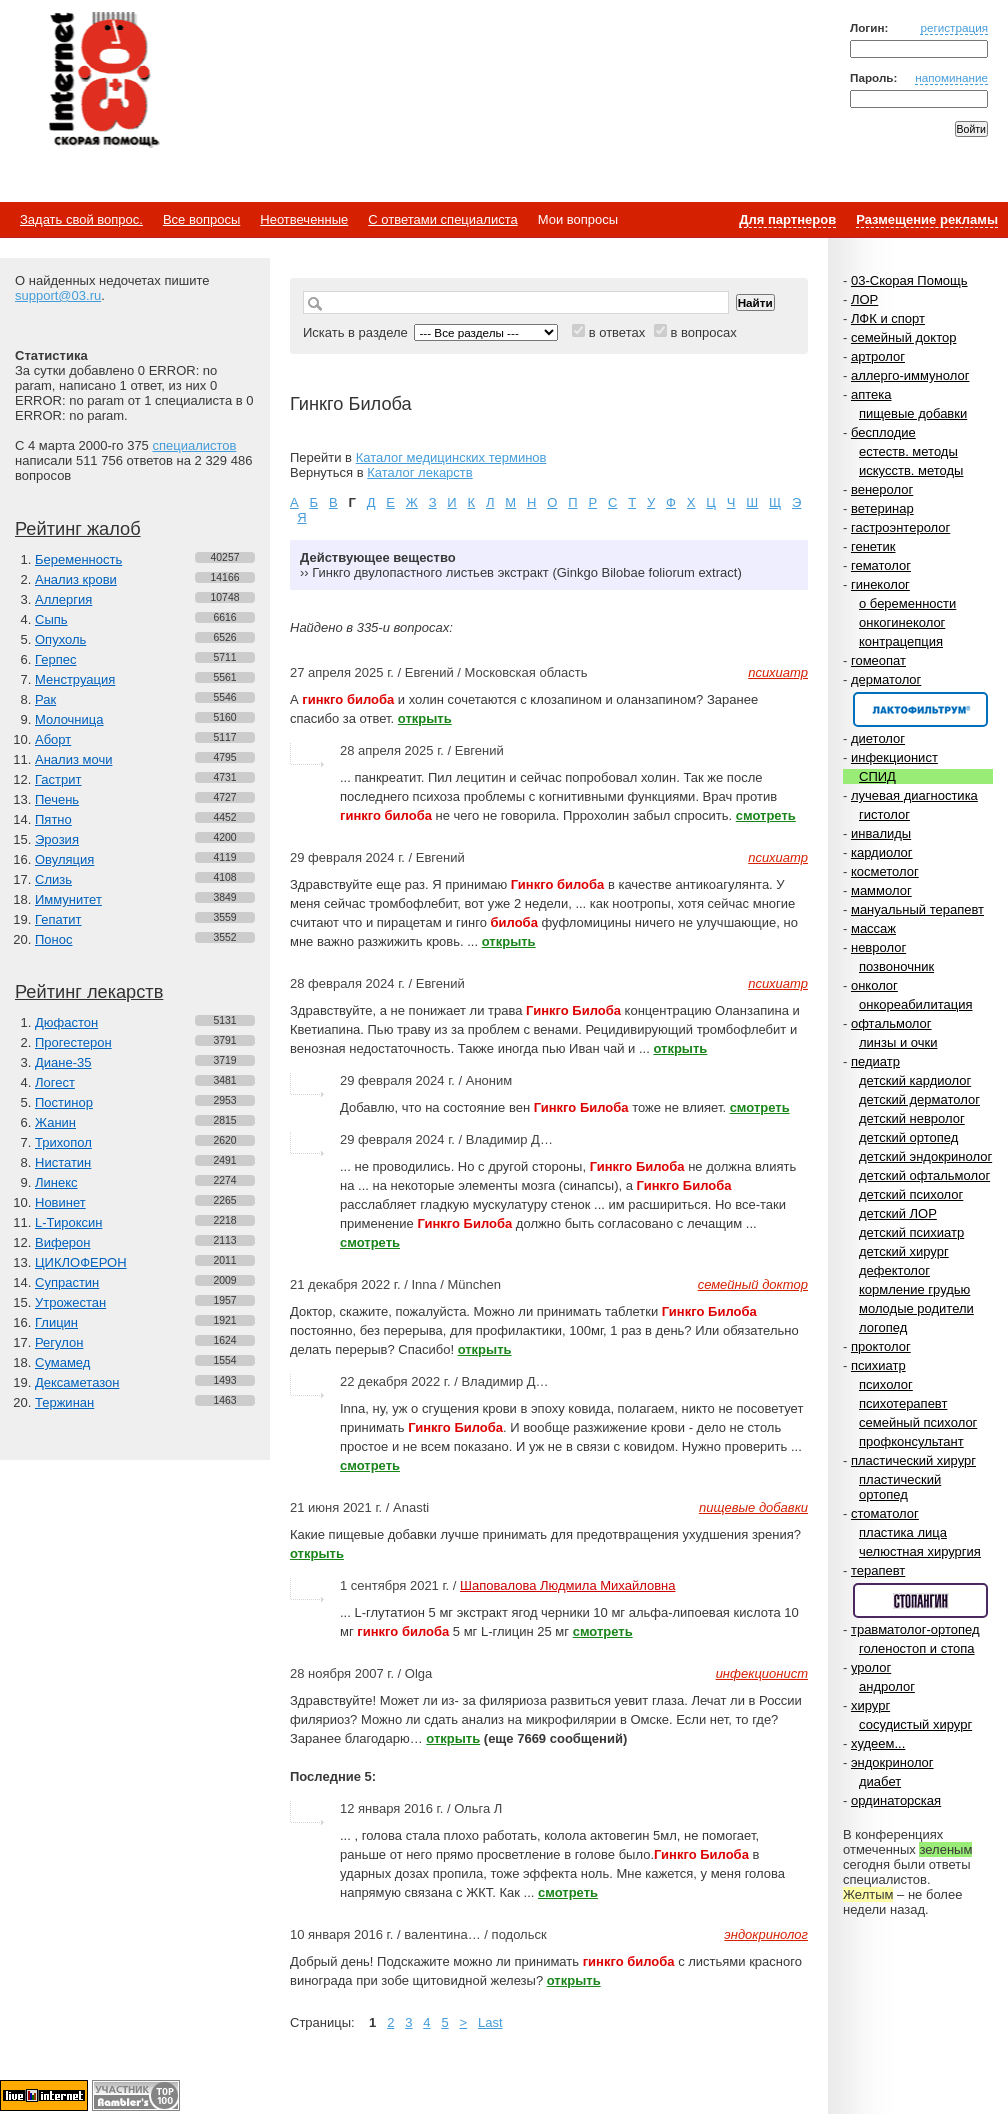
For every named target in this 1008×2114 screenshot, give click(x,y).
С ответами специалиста (442, 219)
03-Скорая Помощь (909, 280)
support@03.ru (58, 295)
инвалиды (881, 833)
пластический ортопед (900, 1487)
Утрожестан (70, 1302)
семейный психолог (918, 1422)
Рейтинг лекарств (89, 992)
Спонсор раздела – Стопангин (920, 1600)
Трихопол (63, 1142)
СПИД (877, 776)
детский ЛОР (898, 1213)
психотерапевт (903, 1403)
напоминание (951, 77)
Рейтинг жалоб (78, 529)
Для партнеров (787, 219)
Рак (45, 699)
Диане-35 (63, 1062)
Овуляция (64, 859)
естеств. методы (908, 451)
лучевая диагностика (914, 795)
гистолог (884, 814)
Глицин (56, 1322)
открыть (425, 718)
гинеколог (880, 584)
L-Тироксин (68, 1222)
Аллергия (63, 599)
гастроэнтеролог (900, 527)
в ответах (617, 332)
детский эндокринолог (925, 1156)
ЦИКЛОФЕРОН (81, 1262)
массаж (873, 928)
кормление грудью (914, 1289)
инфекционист (894, 757)
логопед (883, 1327)
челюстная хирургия (920, 1551)
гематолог (881, 565)
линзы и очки (898, 1042)
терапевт (878, 1570)
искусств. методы (911, 470)
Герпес (55, 659)
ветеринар (882, 508)
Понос (53, 939)
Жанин (55, 1122)
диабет (880, 1781)
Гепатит (58, 919)
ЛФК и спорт (888, 318)
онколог (874, 985)
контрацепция (901, 641)
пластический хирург (913, 1460)
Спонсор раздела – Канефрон (920, 709)
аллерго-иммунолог (910, 375)
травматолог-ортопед (915, 1629)
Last (490, 2022)
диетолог (878, 738)
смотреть (766, 815)
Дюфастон (66, 1022)
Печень (57, 799)
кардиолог (882, 852)
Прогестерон (73, 1042)
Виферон (63, 1242)
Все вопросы (201, 219)
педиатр (875, 1061)
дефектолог (894, 1270)
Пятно (53, 819)
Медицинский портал (103, 81)
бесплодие (883, 432)
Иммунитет (68, 899)
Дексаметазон (77, 1382)
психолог (886, 1384)
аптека (871, 394)
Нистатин (63, 1162)
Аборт (53, 739)
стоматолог (885, 1513)
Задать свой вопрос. (81, 219)
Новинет (60, 1202)
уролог (871, 1667)
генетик (873, 546)
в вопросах (703, 332)
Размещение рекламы (927, 219)
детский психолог (911, 1194)
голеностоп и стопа (917, 1648)
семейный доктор (903, 337)
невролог (878, 947)
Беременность (78, 559)
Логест (55, 1082)
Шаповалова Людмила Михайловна (567, 1585)
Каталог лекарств (419, 472)
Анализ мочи (73, 759)
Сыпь (51, 619)
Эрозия (57, 839)
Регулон (59, 1342)
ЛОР (864, 299)
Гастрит (58, 779)
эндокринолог (892, 1762)
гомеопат (878, 660)
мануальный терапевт (917, 909)
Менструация (75, 679)
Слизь (53, 879)
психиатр (878, 1365)
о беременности (907, 603)
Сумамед (62, 1362)
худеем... (878, 1743)
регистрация (954, 27)
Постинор (64, 1102)
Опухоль (60, 639)
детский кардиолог (915, 1080)
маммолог (881, 890)
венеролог (882, 489)
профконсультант (911, 1441)
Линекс (56, 1182)
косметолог (885, 871)
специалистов (194, 445)
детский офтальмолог (924, 1175)
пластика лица (903, 1532)
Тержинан (64, 1402)
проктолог (881, 1346)
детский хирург (904, 1251)
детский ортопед (908, 1137)
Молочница (69, 719)
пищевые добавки (913, 413)
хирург (870, 1705)
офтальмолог (891, 1023)
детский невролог (912, 1118)
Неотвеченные (304, 219)
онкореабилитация (916, 1004)
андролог (887, 1686)
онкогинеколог (902, 622)
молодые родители (916, 1308)
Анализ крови (76, 579)
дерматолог (886, 679)
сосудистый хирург (915, 1724)
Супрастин (67, 1282)
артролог (878, 356)
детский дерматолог (919, 1099)
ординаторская (896, 1800)
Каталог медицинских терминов (451, 457)
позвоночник (896, 966)
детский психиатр (911, 1232)
